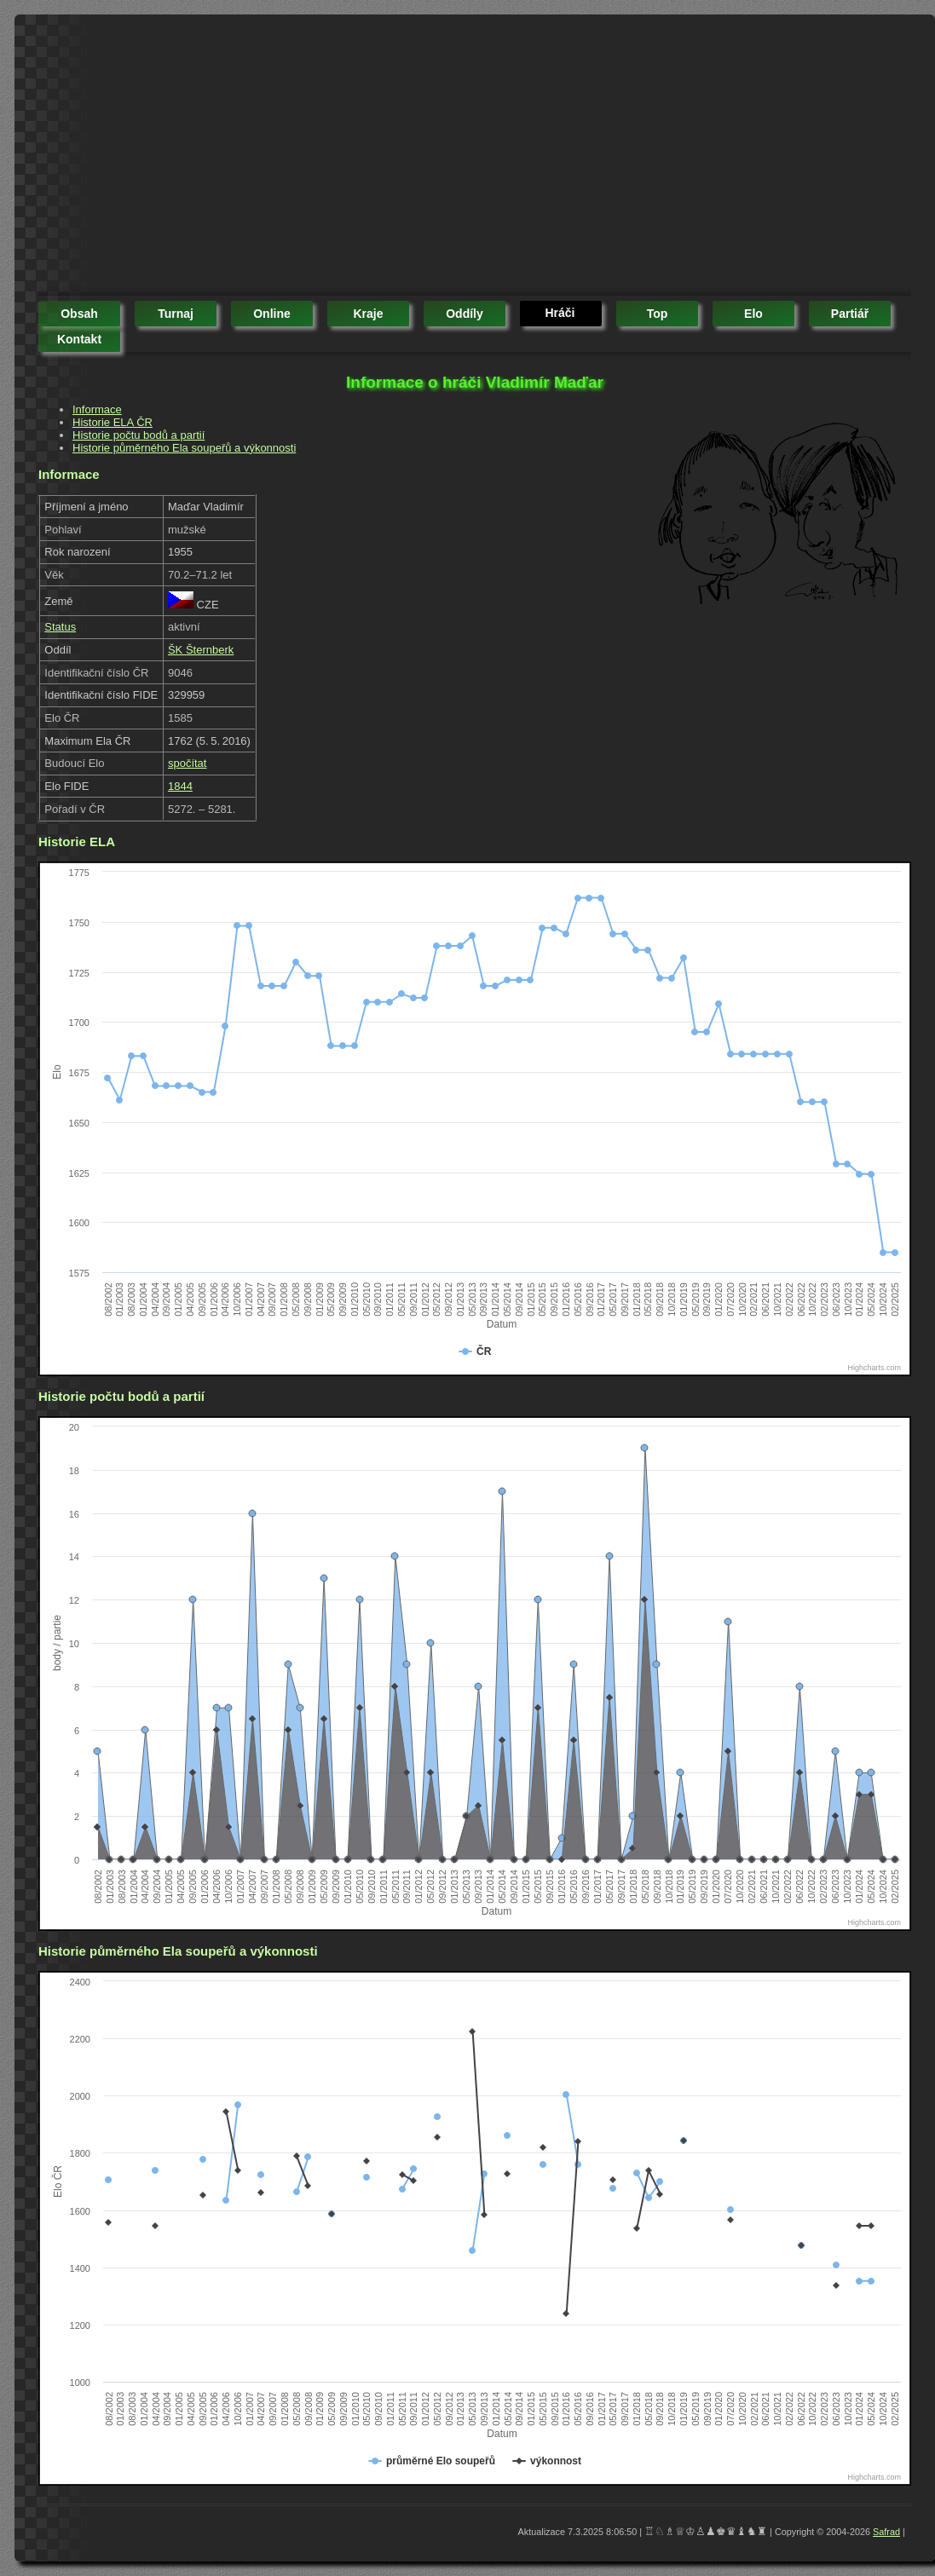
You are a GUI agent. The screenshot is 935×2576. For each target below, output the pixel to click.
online (272, 313)
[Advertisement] (232, 157)
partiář (850, 313)
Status (60, 626)
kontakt (79, 339)
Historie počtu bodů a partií (138, 435)
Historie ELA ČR (112, 422)
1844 (180, 786)
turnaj (175, 313)
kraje (368, 313)
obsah (79, 313)
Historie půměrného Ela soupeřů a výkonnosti (184, 447)
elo (753, 313)
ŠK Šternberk (201, 649)
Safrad (886, 2532)
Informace (97, 409)
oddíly (464, 313)
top (657, 313)
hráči (559, 313)
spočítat (187, 763)
